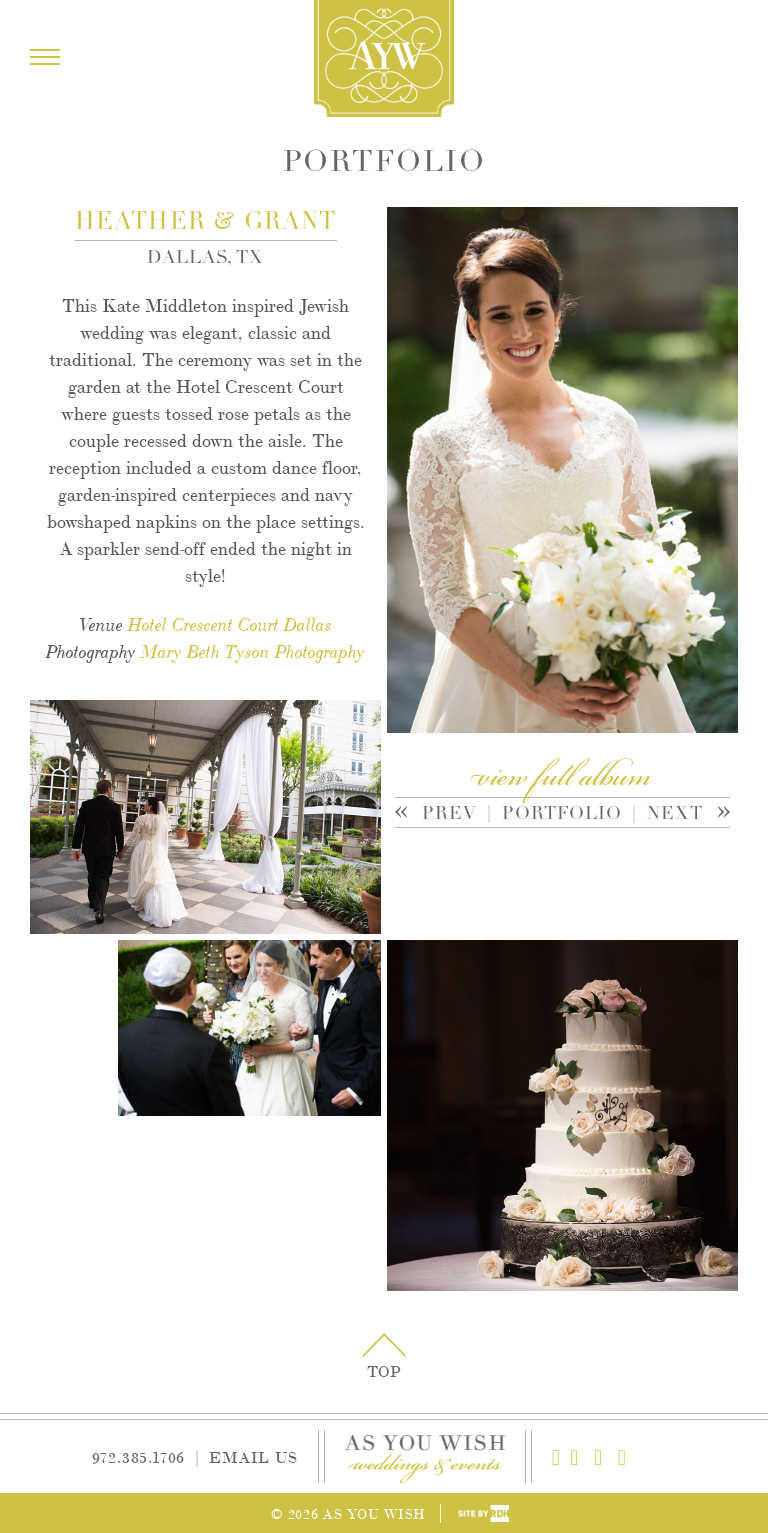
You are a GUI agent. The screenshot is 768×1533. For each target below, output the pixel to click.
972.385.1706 (139, 1456)
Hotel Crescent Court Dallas (230, 625)
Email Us (253, 1456)
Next (676, 814)
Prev (443, 814)
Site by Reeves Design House (483, 1513)
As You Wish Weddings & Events (384, 58)
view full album (562, 778)
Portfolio (562, 813)
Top (384, 1370)
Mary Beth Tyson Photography (253, 652)
